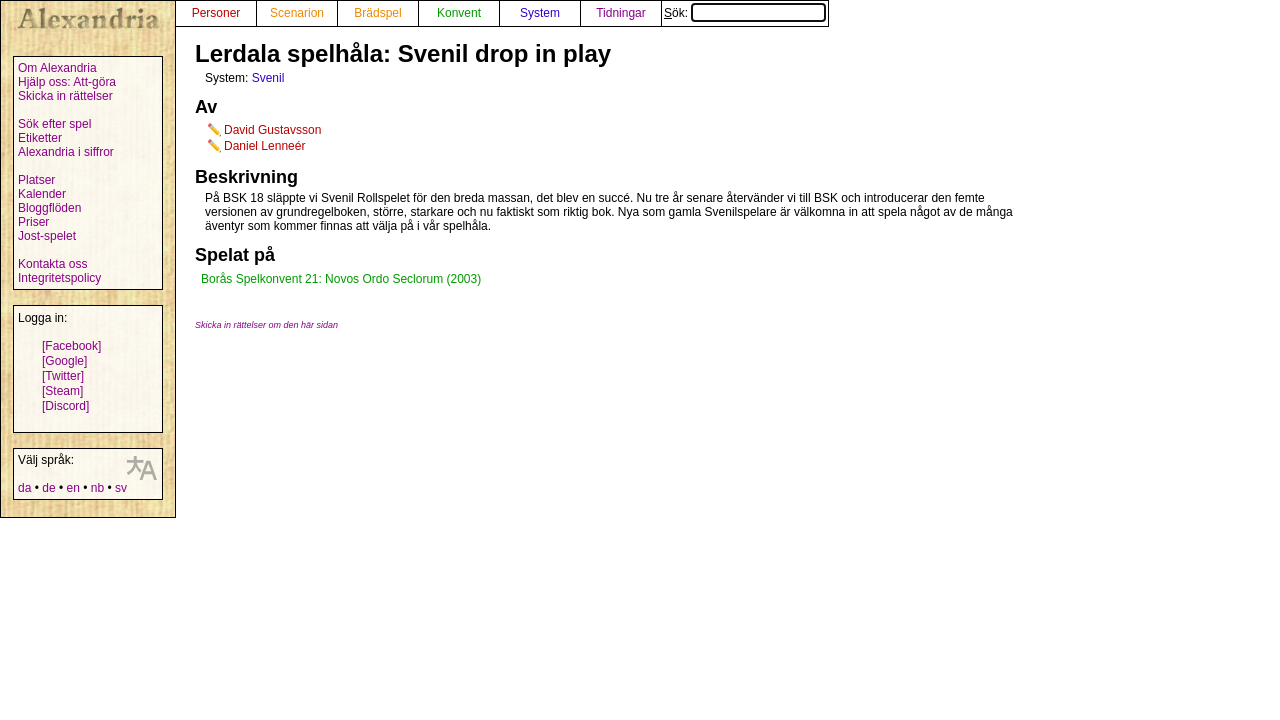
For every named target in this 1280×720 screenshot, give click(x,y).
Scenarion (297, 13)
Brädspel (377, 13)
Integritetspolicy (59, 278)
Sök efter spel (54, 124)
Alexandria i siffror (66, 152)
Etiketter (40, 138)
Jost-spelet (47, 236)
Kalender (42, 194)
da (24, 488)
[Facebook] (71, 346)
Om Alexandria (57, 68)
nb (97, 488)
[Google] (64, 361)
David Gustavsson (272, 130)
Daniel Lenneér (264, 146)
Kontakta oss (52, 264)
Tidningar (621, 13)
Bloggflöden (49, 208)
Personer (216, 13)
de (48, 488)
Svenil (268, 78)
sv (121, 488)
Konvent (459, 13)
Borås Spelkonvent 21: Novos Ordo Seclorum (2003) (341, 279)
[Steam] (62, 391)
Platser (36, 180)
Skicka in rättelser (65, 96)
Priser (33, 222)
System (540, 13)
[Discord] (65, 406)
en (72, 488)
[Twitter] (63, 376)
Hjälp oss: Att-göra (67, 82)
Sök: (745, 13)
